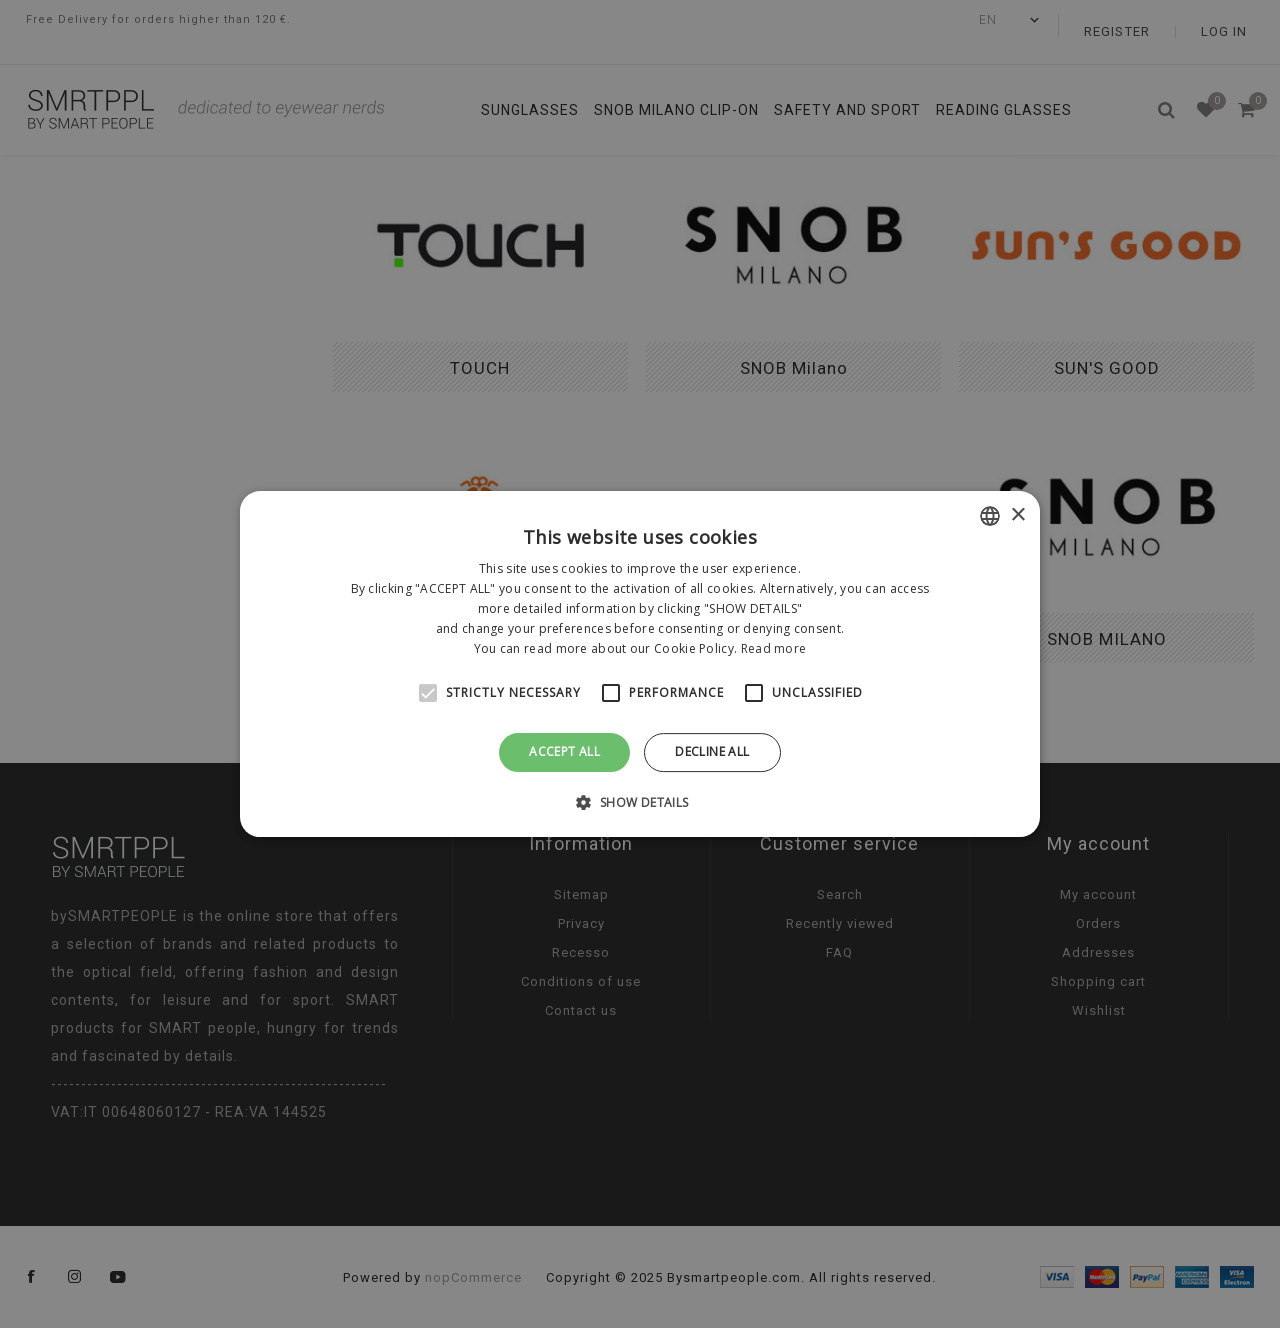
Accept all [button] (564, 751)
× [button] (1017, 515)
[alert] (640, 664)
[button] (639, 802)
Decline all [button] (712, 751)
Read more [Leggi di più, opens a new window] (774, 648)
